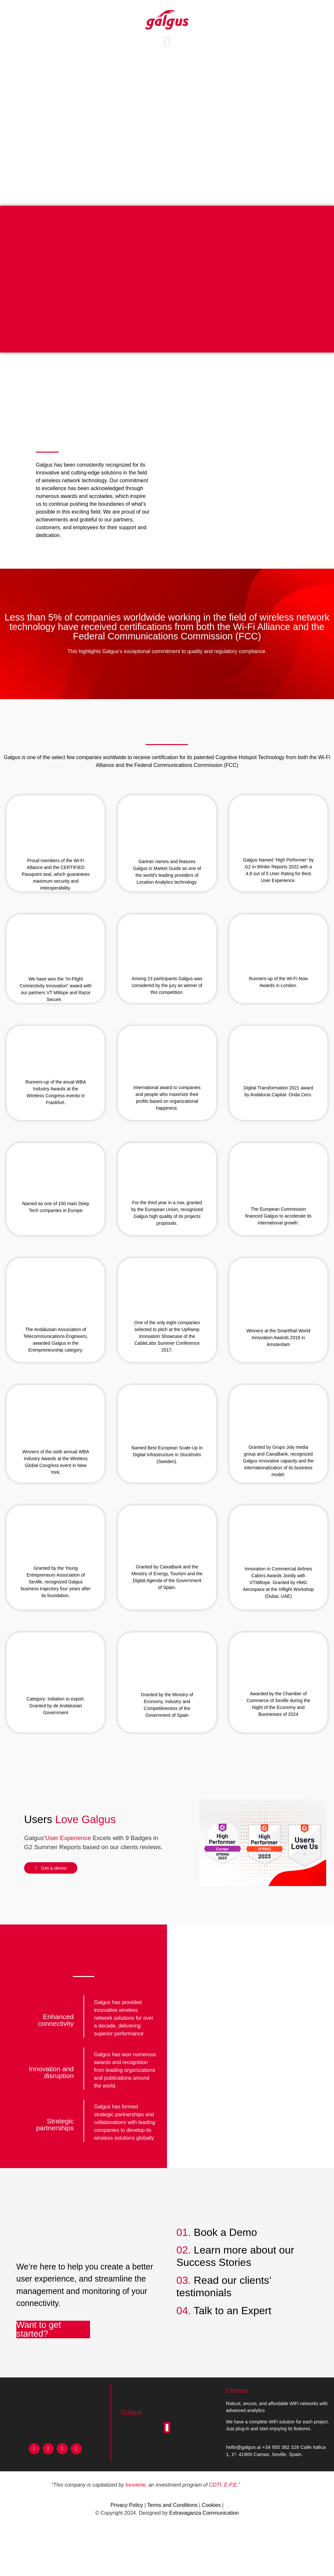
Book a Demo (225, 2232)
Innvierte (135, 2485)
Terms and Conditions (172, 2505)
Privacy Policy (127, 2505)
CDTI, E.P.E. (223, 2485)
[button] (167, 41)
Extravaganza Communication (204, 2513)
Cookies (211, 2505)
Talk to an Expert (232, 2310)
